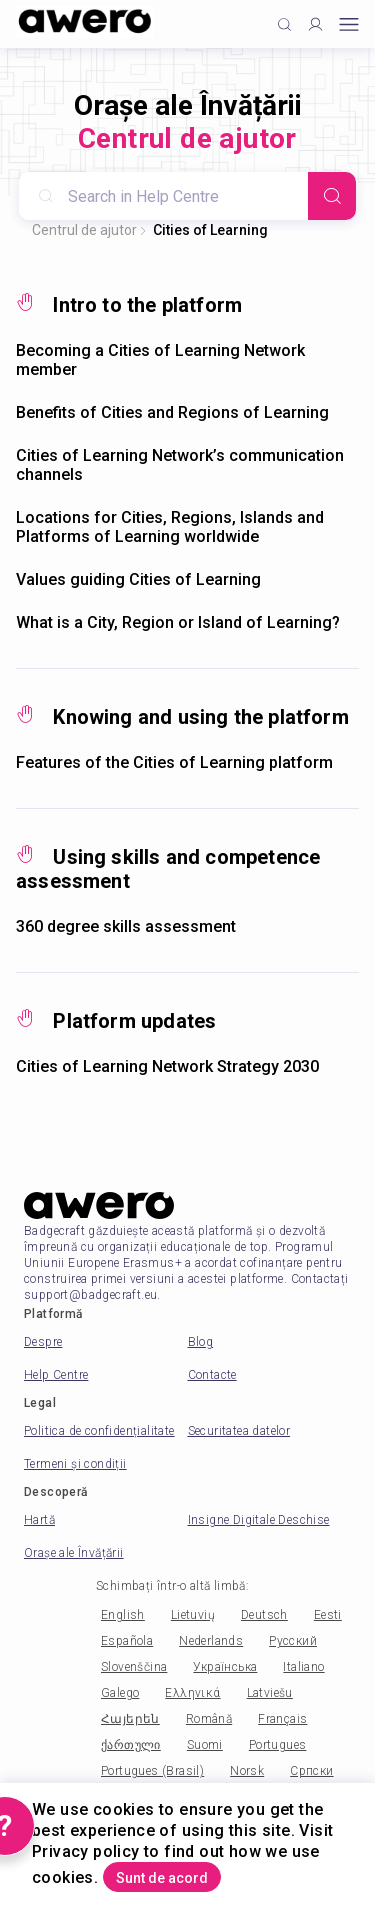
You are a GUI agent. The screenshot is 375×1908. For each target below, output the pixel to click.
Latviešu (270, 1693)
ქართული (131, 1745)
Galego (120, 1693)
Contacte (212, 1375)
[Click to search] (284, 24)
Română (209, 1719)
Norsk (247, 1771)
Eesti (328, 1615)
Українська (225, 1667)
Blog (201, 1342)
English (123, 1615)
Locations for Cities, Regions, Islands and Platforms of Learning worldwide (170, 527)
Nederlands (211, 1641)
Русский (293, 1641)
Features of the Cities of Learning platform (174, 762)
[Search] (332, 196)
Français (282, 1719)
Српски (311, 1771)
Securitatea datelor (239, 1431)
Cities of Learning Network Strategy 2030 (167, 1066)
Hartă (39, 1520)
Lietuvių (193, 1615)
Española (127, 1641)
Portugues (278, 1745)
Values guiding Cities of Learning (138, 579)
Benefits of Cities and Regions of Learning (172, 412)
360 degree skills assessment (126, 926)
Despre (43, 1342)
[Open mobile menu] (349, 24)
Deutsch (264, 1615)
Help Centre (56, 1375)
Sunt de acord (162, 1878)
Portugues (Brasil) (152, 1771)
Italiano (303, 1667)
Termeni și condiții (75, 1464)
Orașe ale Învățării (74, 1553)
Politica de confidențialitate (99, 1431)
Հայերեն (130, 1719)
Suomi (205, 1745)
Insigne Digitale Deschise (259, 1520)
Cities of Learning (210, 230)
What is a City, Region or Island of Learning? (178, 622)
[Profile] (315, 24)
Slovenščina (134, 1667)
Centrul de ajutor (84, 230)
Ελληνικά (192, 1693)
